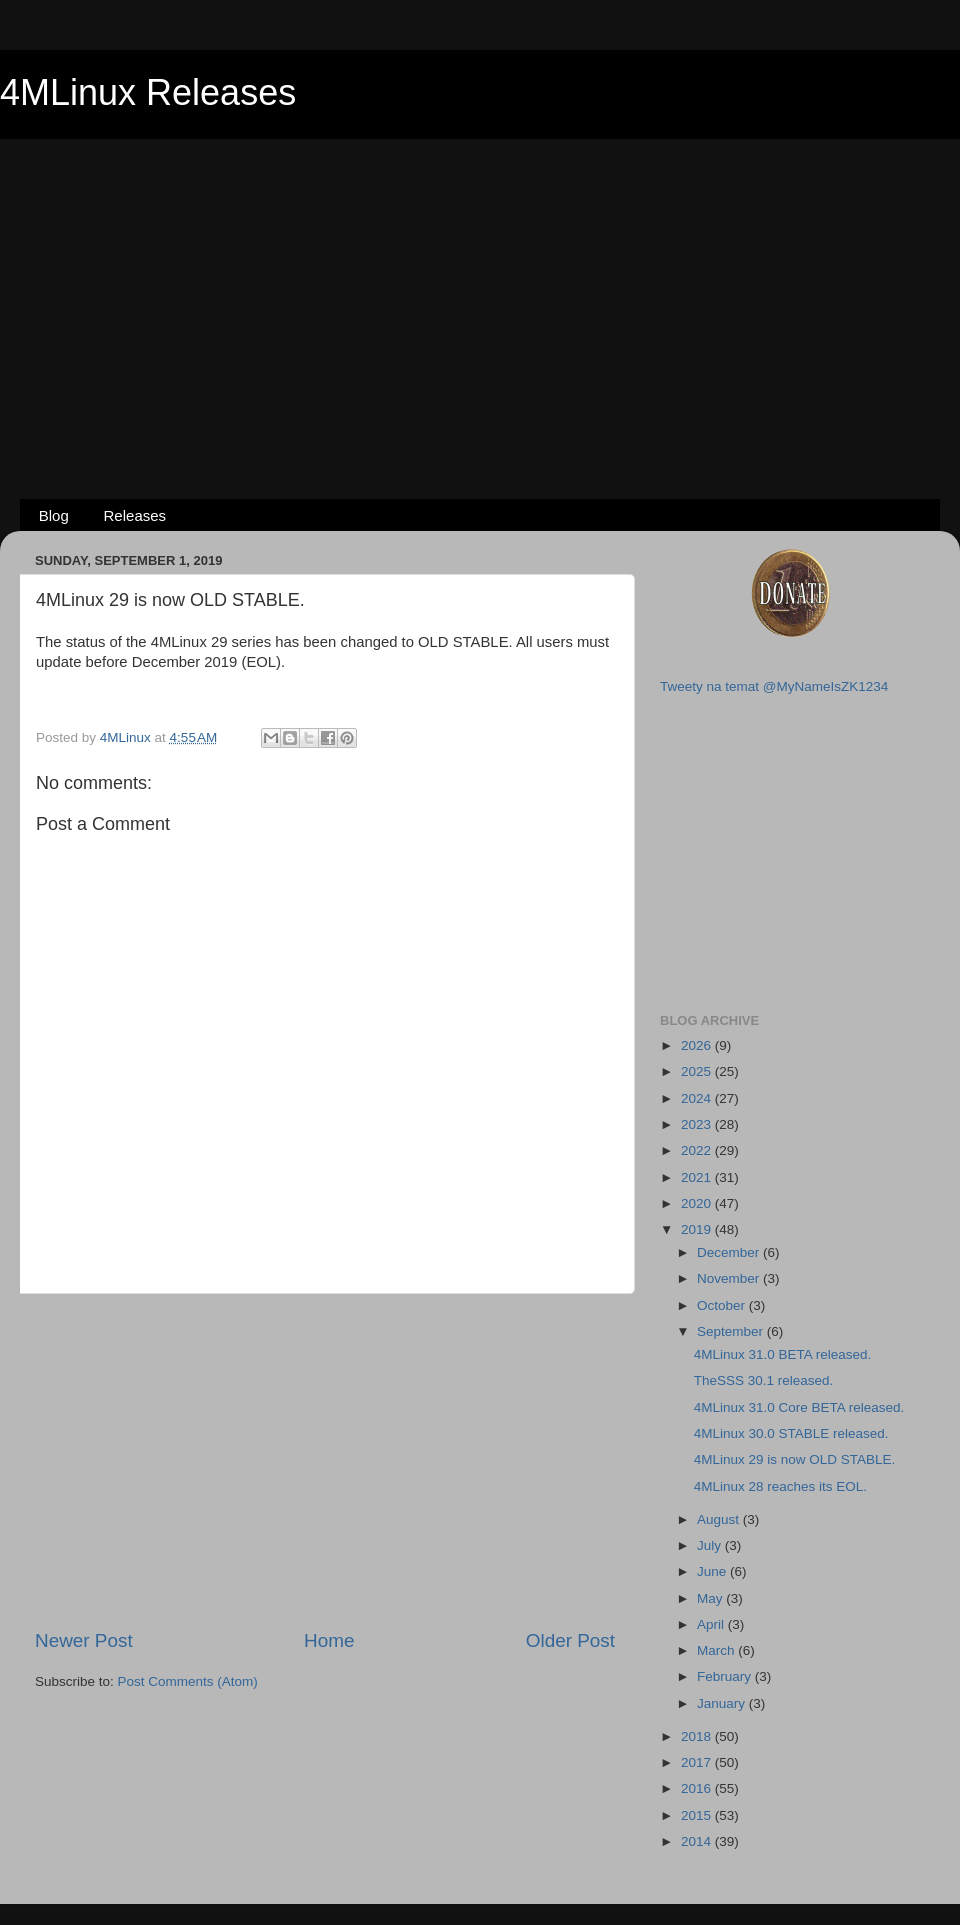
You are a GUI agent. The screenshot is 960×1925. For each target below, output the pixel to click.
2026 (698, 1045)
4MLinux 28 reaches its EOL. (780, 1486)
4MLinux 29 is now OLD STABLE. (795, 1459)
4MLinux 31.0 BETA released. (783, 1354)
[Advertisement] (480, 286)
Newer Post (84, 1640)
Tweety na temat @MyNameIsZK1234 (774, 686)
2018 (698, 1736)
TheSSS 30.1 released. (764, 1380)
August (720, 1519)
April (712, 1624)
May (711, 1598)
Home (329, 1640)
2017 (698, 1762)
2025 (698, 1071)
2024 (698, 1098)
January (723, 1703)
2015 (698, 1815)
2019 (698, 1229)
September (732, 1331)
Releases (135, 515)
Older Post (570, 1640)
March (717, 1650)
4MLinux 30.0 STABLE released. (791, 1433)
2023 (698, 1124)
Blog (54, 515)
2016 (698, 1788)
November (730, 1278)
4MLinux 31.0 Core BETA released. (799, 1407)
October (723, 1305)
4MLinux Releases (148, 92)
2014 (698, 1841)
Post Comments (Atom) (188, 1681)
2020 (698, 1203)
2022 (698, 1150)
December (730, 1252)
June (713, 1571)
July (711, 1545)
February (726, 1676)
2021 (698, 1177)
